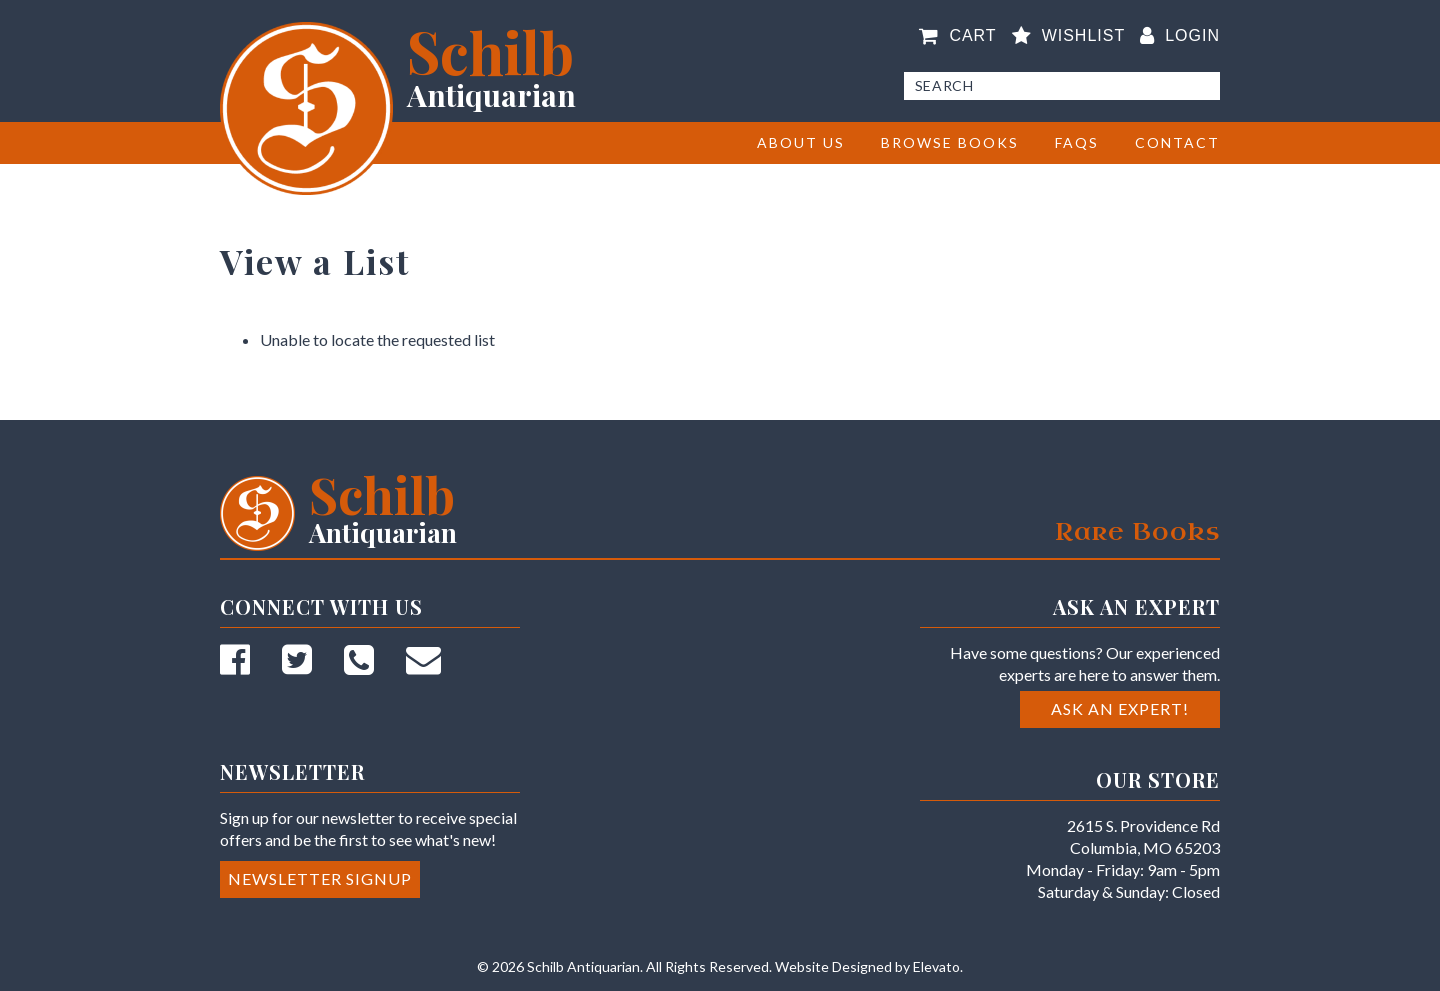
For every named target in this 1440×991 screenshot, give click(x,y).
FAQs (1077, 142)
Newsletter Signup (320, 878)
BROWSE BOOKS (950, 142)
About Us (801, 142)
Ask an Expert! (1120, 708)
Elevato (936, 966)
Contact (1177, 142)
